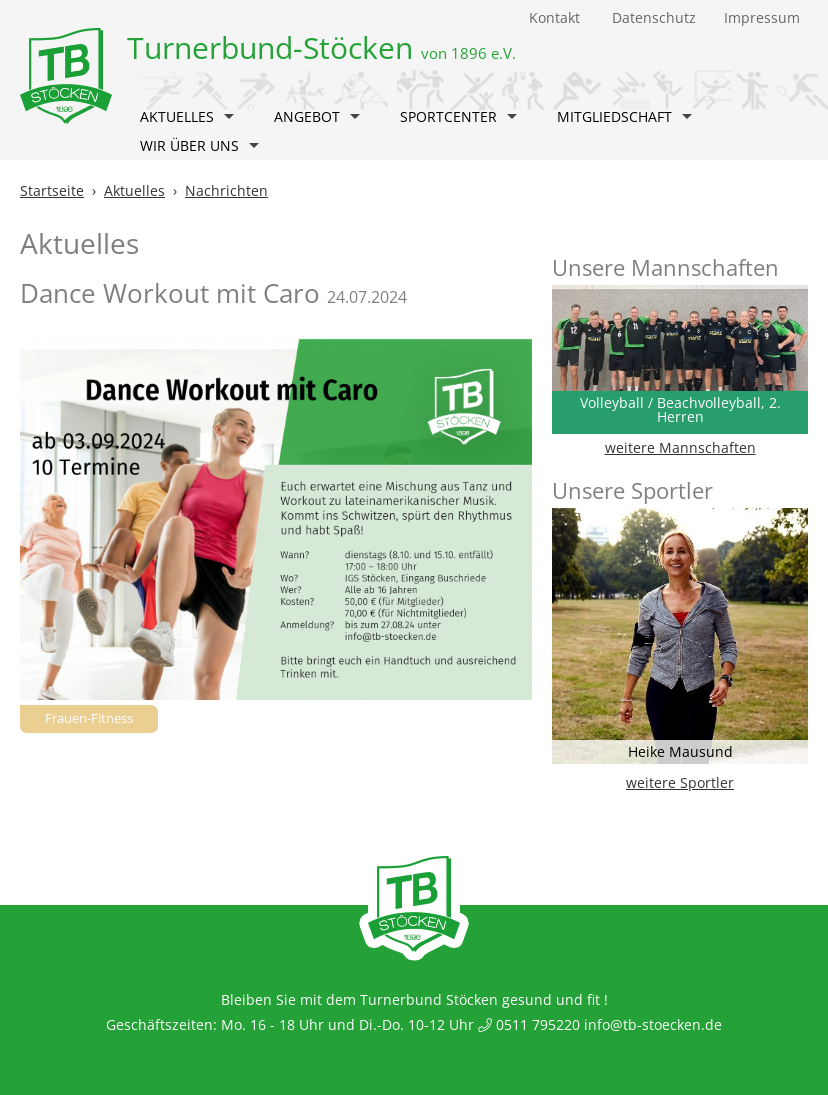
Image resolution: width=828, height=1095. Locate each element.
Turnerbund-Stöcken (321, 47)
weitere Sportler (680, 782)
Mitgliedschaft (624, 116)
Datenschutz (654, 17)
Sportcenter (458, 116)
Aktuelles (187, 116)
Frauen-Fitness (89, 718)
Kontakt (554, 17)
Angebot (317, 116)
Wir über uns (199, 145)
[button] (229, 119)
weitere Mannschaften (680, 447)
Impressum (762, 17)
